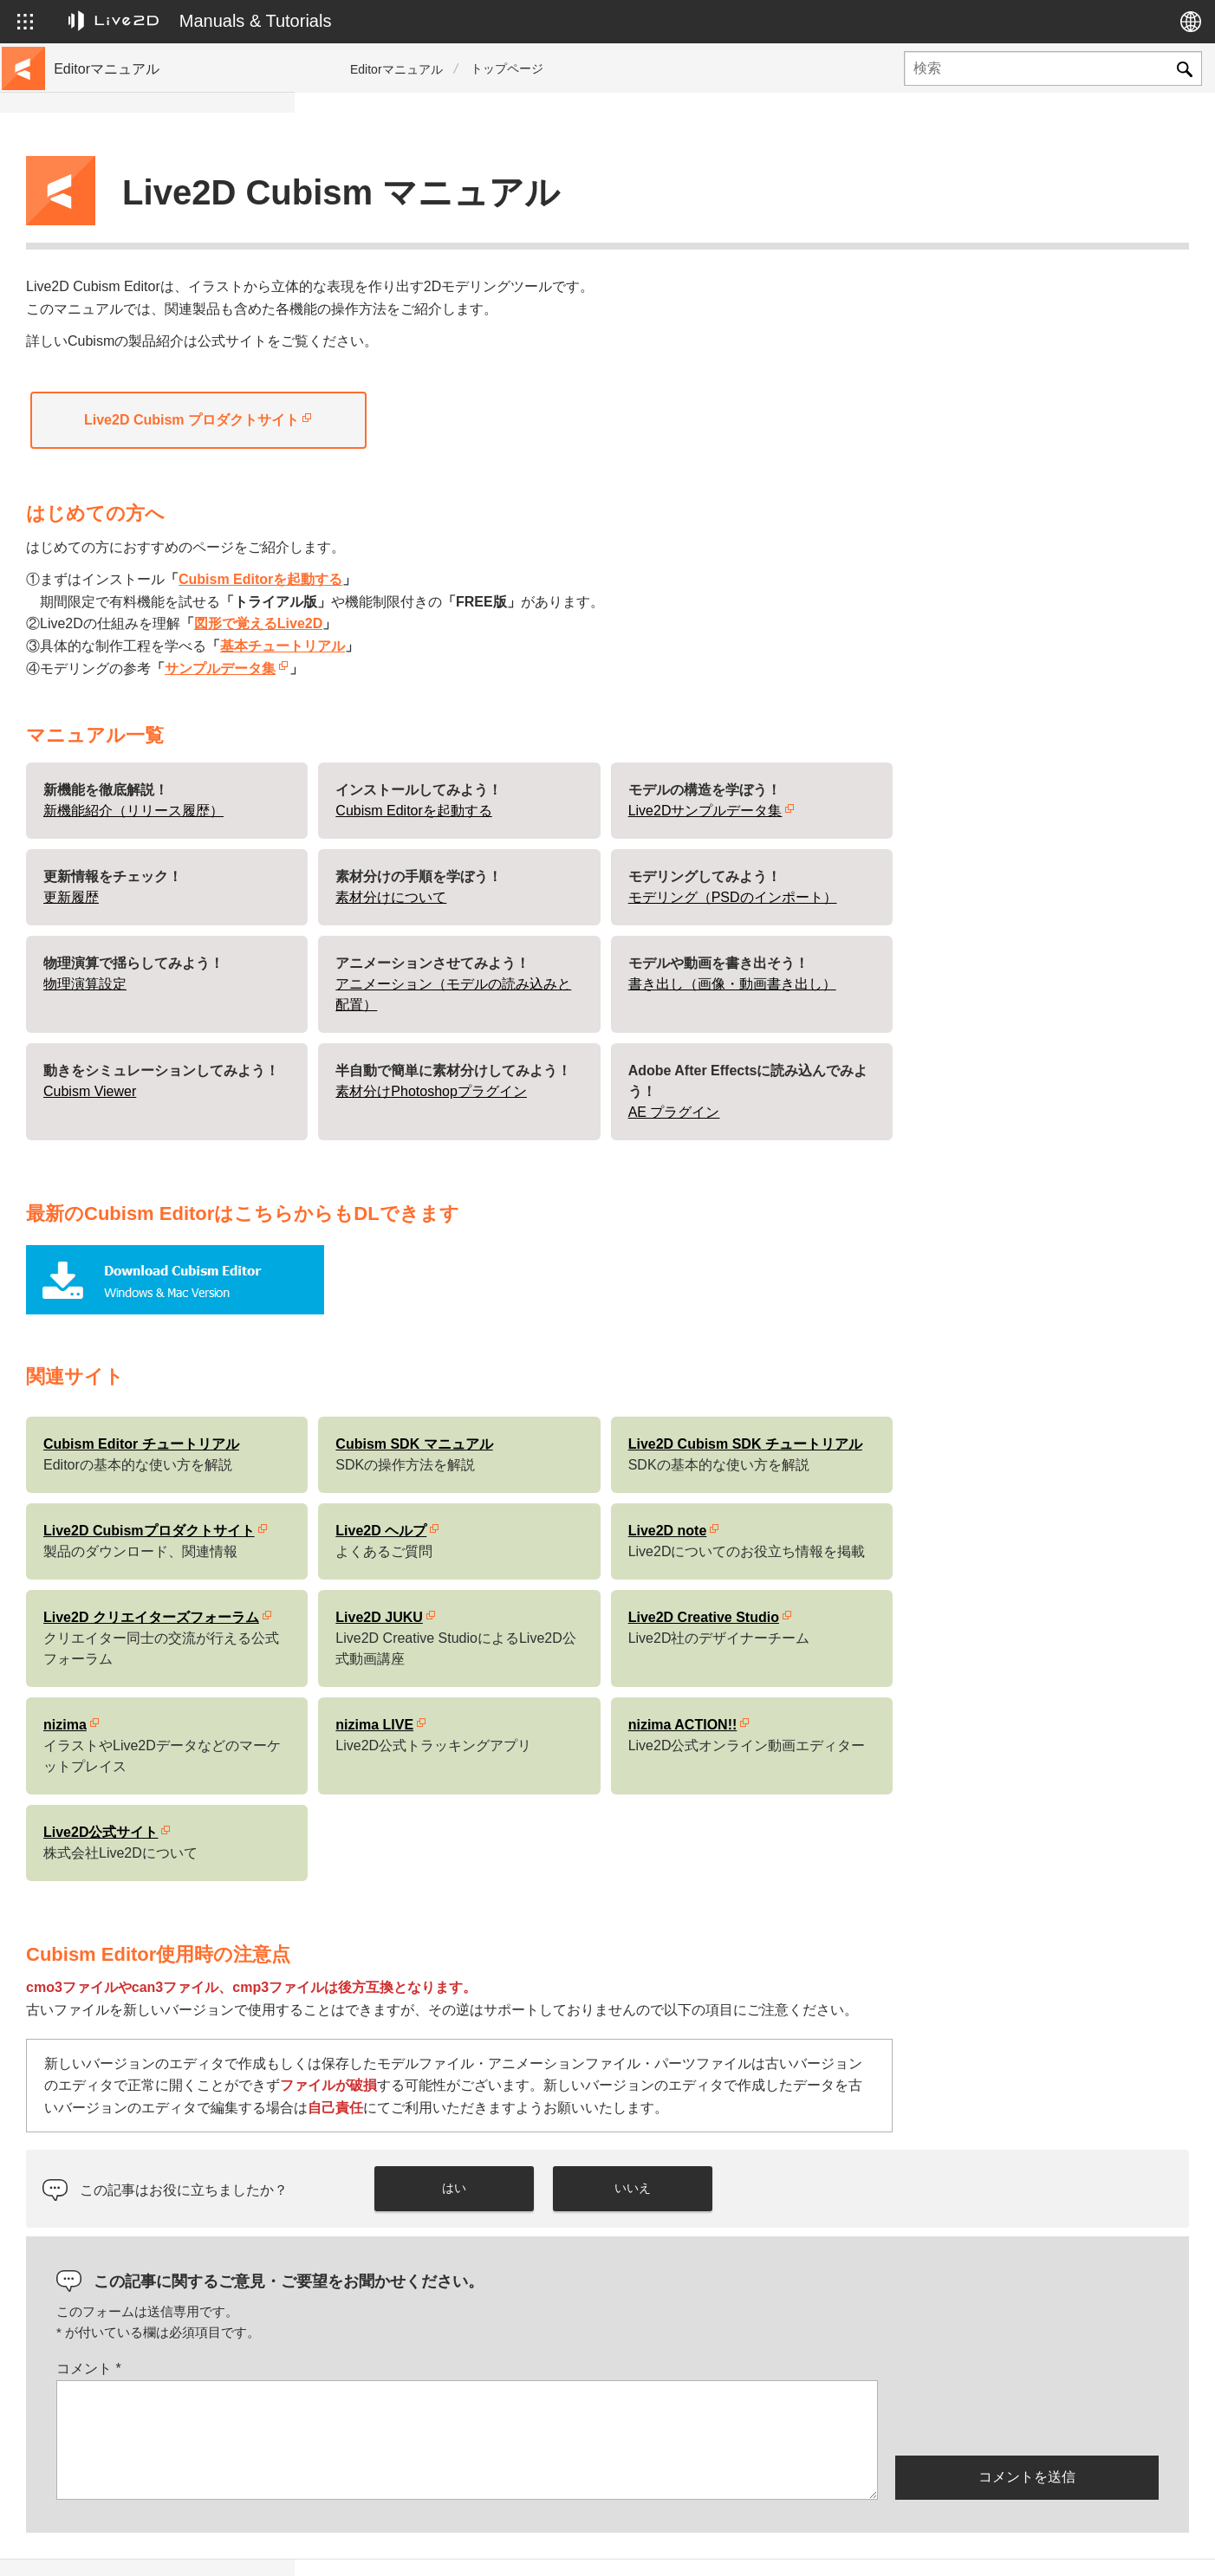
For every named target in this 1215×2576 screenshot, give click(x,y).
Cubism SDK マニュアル (708, 1400)
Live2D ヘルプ (675, 1487)
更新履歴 (81, 301)
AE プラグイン (969, 1068)
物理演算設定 (379, 940)
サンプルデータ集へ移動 (124, 246)
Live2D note (962, 1487)
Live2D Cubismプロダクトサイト (443, 1487)
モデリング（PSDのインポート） (1027, 854)
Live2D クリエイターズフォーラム (446, 1574)
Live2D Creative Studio (998, 1574)
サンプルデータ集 (514, 625)
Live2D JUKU (673, 1574)
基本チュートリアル (577, 602)
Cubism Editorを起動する (555, 536)
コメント (383, 2325)
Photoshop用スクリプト (122, 662)
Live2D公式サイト (395, 1788)
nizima (359, 1681)
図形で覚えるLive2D (553, 580)
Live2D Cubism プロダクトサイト (486, 376)
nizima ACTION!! (977, 1681)
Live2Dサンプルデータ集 (1000, 767)
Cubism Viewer (384, 1048)
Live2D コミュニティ (1105, 2545)
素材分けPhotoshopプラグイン (726, 1048)
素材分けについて (685, 854)
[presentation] (1027, 2373)
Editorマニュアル (396, 69)
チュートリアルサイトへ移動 (136, 218)
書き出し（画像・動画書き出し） (1027, 940)
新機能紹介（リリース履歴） (428, 767)
